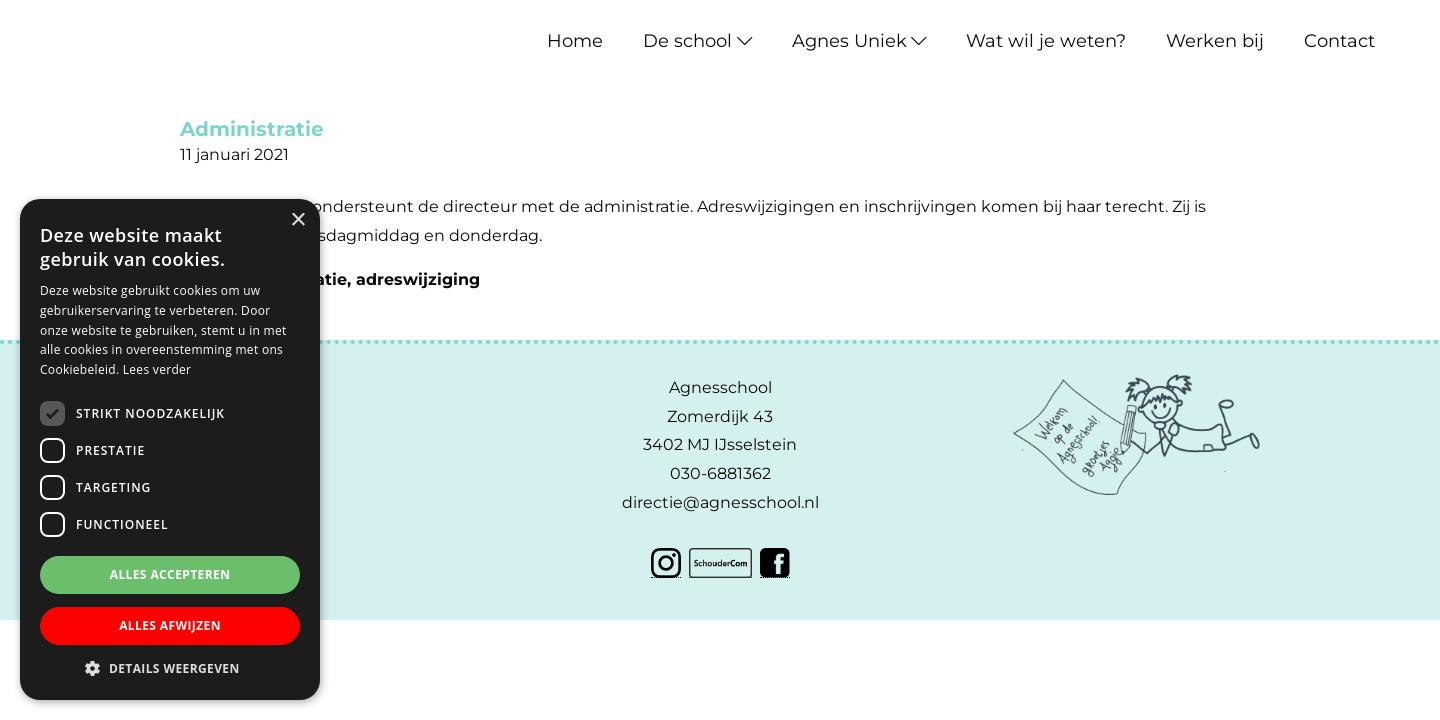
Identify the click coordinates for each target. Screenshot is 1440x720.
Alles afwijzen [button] (170, 625)
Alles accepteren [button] (170, 574)
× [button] (297, 220)
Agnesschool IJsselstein (57, 22)
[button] (170, 669)
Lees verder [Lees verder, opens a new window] (157, 369)
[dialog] (170, 449)
